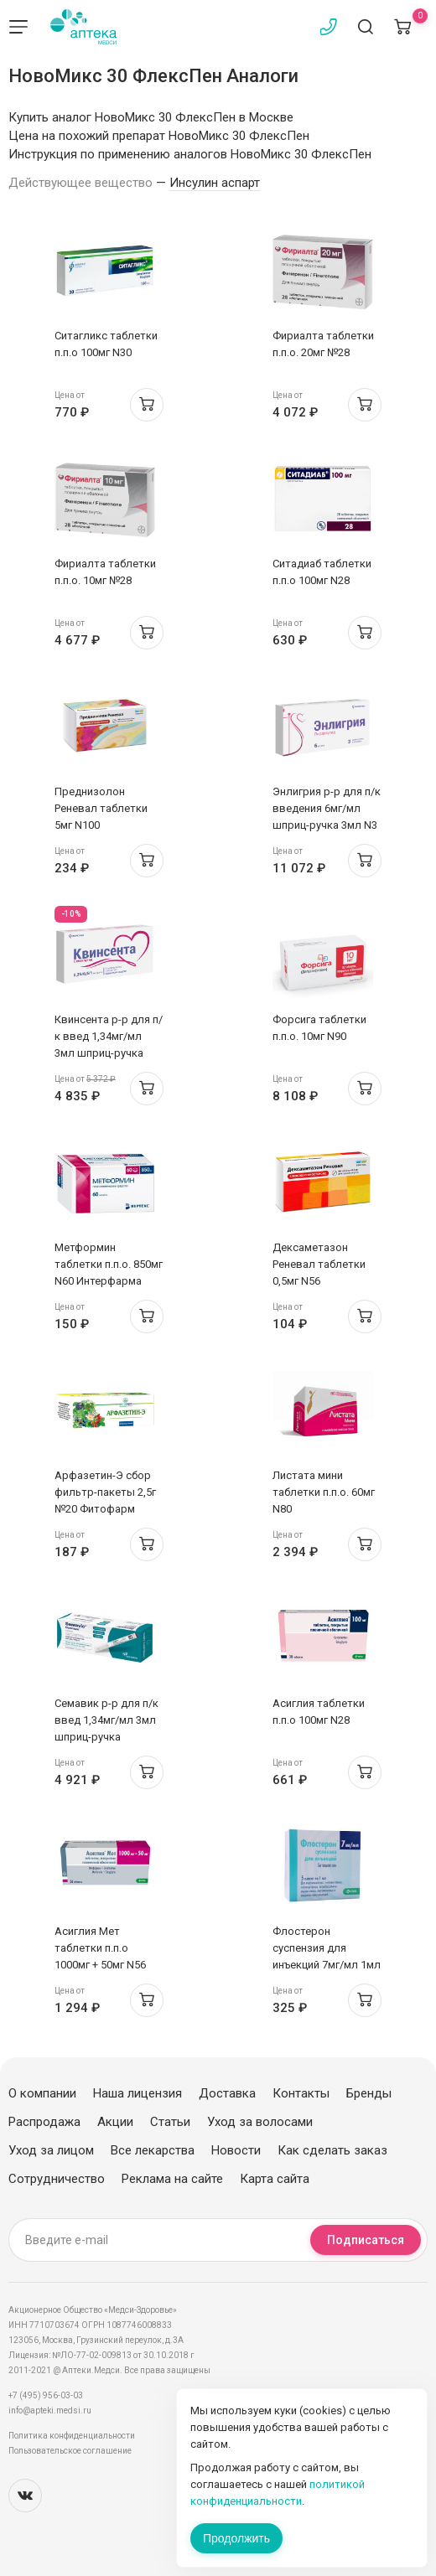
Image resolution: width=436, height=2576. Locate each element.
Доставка (227, 2093)
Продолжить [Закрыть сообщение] (236, 2538)
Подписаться (365, 2240)
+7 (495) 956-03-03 (45, 2395)
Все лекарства (153, 2150)
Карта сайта (274, 2178)
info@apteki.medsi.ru (49, 2410)
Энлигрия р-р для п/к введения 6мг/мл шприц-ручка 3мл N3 (326, 808)
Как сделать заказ (332, 2150)
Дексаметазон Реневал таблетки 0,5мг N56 (319, 1264)
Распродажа (44, 2121)
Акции (115, 2121)
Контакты (301, 2093)
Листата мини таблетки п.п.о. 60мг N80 (323, 1492)
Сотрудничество (56, 2178)
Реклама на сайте (172, 2178)
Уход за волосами (260, 2121)
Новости (236, 2150)
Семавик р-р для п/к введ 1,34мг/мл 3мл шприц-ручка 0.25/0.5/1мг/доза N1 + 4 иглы (107, 1737)
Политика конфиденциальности (71, 2435)
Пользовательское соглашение (70, 2450)
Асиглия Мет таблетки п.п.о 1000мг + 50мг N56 (100, 1948)
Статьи (170, 2121)
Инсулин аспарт (214, 182)
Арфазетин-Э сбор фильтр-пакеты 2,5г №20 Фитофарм (105, 1492)
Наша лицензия (137, 2093)
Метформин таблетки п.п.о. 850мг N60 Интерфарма (108, 1264)
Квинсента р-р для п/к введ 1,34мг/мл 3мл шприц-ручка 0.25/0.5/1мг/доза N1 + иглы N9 (108, 1053)
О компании (42, 2093)
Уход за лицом (51, 2150)
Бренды (369, 2093)
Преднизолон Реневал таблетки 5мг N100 (101, 808)
